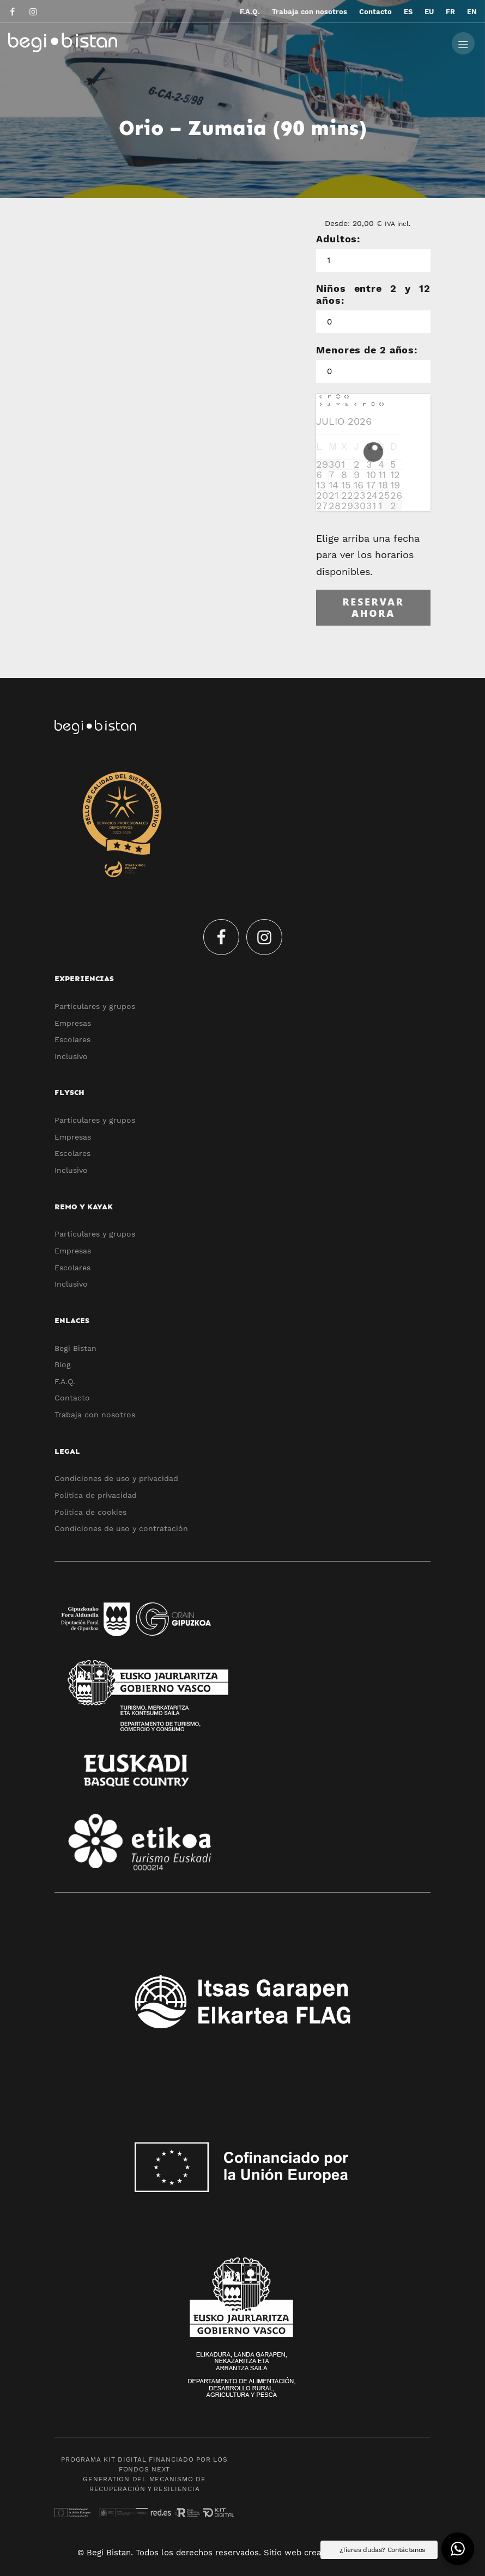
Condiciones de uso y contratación (121, 1528)
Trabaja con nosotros (94, 1414)
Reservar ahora (373, 607)
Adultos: (338, 238)
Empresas (72, 1023)
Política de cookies (90, 1512)
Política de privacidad (95, 1495)
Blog (62, 1364)
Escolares (72, 1039)
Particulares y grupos (94, 1006)
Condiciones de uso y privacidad (116, 1478)
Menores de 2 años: (366, 350)
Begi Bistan (75, 1348)
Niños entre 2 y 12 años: (373, 294)
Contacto (72, 1397)
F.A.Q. (64, 1381)
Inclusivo (71, 1056)
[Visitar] (13, 11)
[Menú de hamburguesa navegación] (463, 42)
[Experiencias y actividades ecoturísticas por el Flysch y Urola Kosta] (209, 42)
